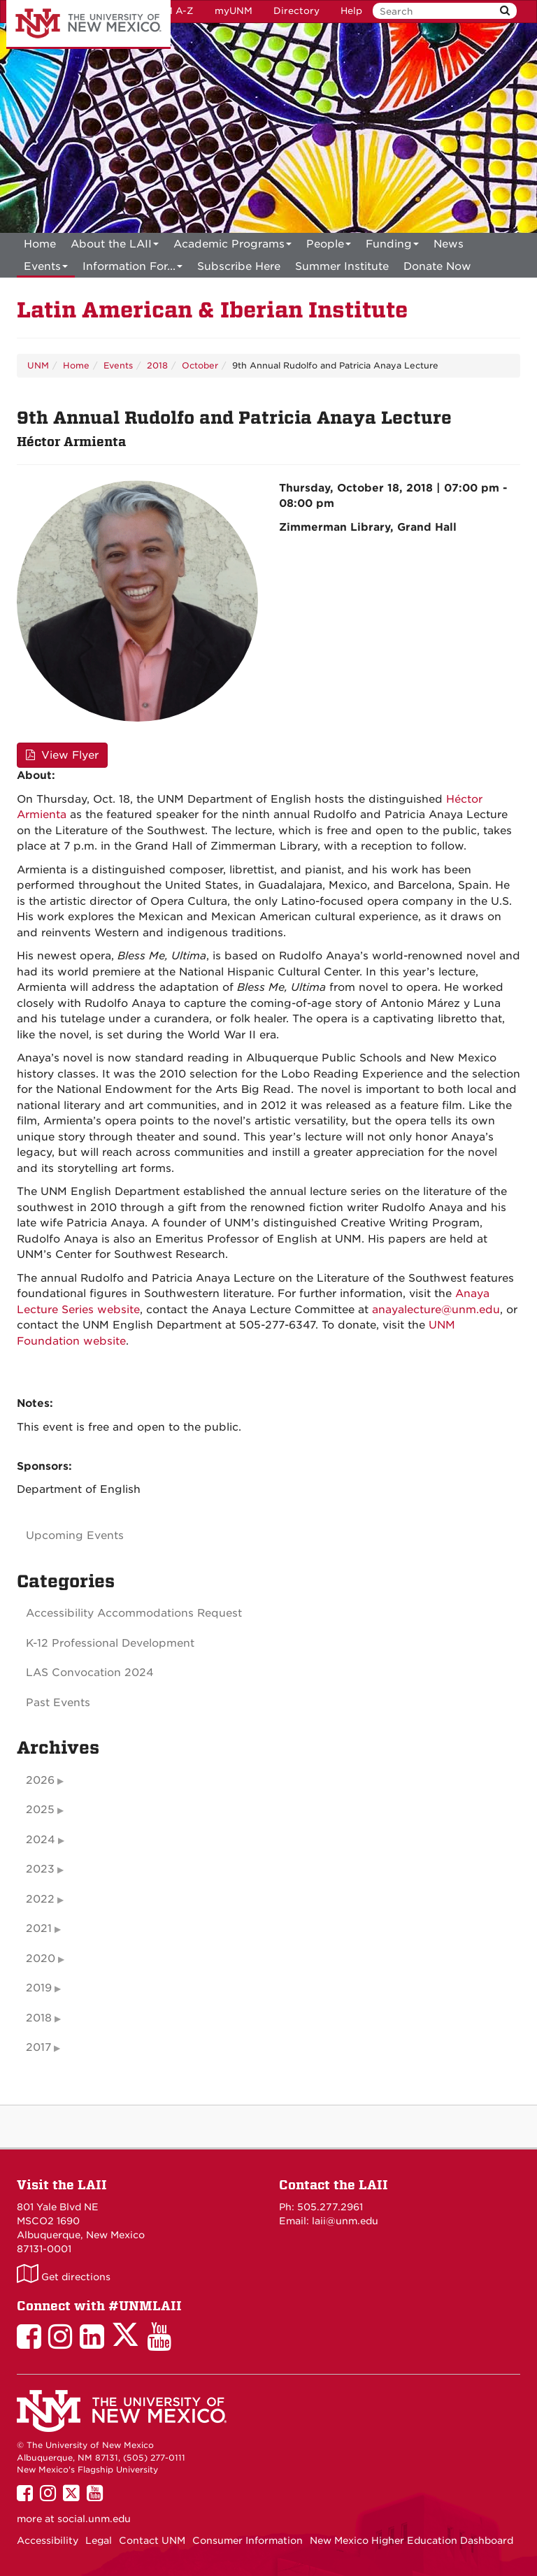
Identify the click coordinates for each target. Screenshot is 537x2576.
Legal (98, 2540)
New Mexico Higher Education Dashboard (411, 2540)
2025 (40, 1809)
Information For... (132, 269)
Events (46, 269)
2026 (40, 1780)
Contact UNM (152, 2540)
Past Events (58, 1702)
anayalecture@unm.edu (436, 1309)
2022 (40, 1899)
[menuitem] (40, 244)
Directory (296, 11)
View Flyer (62, 755)
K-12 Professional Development (110, 1643)
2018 (157, 365)
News (449, 244)
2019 (39, 1988)
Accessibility (47, 2540)
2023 (40, 1869)
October (200, 365)
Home (40, 244)
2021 (39, 1928)
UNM (38, 365)
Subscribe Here (238, 266)
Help (351, 11)
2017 (38, 2047)
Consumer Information (247, 2540)
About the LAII (115, 246)
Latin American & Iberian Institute (212, 310)
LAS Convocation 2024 (90, 1672)
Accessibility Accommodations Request (134, 1613)
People (328, 246)
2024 (40, 1839)
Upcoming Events (75, 1535)
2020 (40, 1958)
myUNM (233, 11)
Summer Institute (342, 266)
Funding (392, 246)
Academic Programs (232, 246)
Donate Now (437, 266)
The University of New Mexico (88, 24)
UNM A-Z (172, 11)
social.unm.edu (94, 2518)
